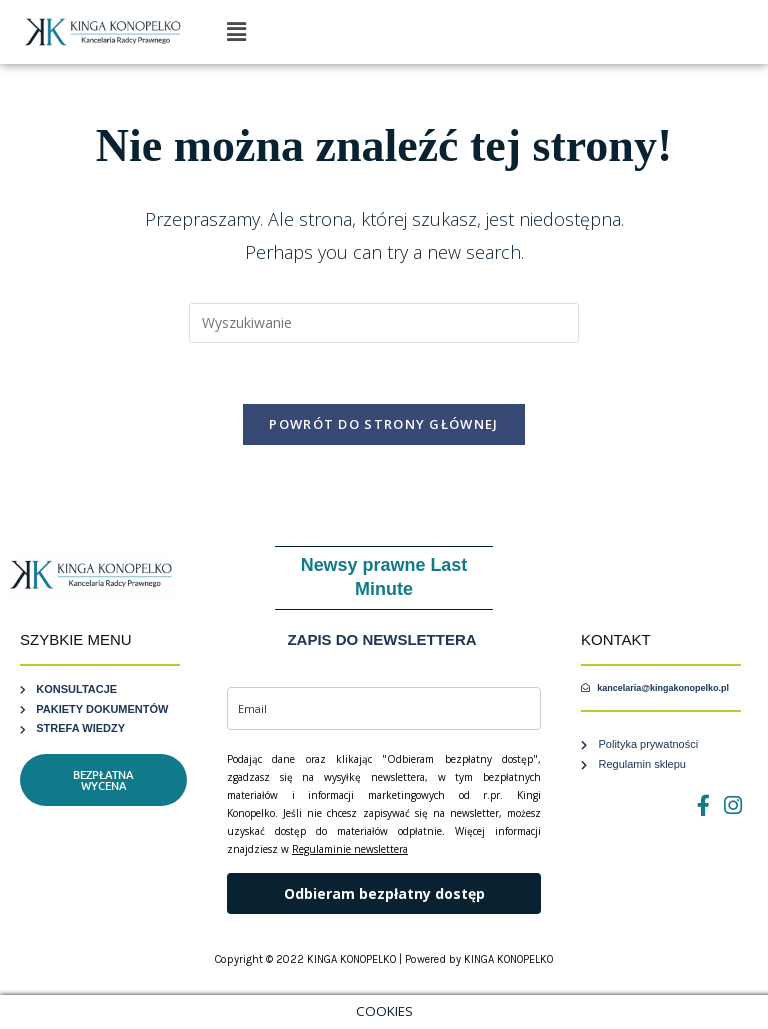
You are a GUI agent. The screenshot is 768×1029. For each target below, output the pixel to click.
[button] (236, 32)
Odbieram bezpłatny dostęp (384, 893)
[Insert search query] (384, 323)
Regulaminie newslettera (350, 849)
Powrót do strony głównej (383, 424)
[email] (384, 708)
